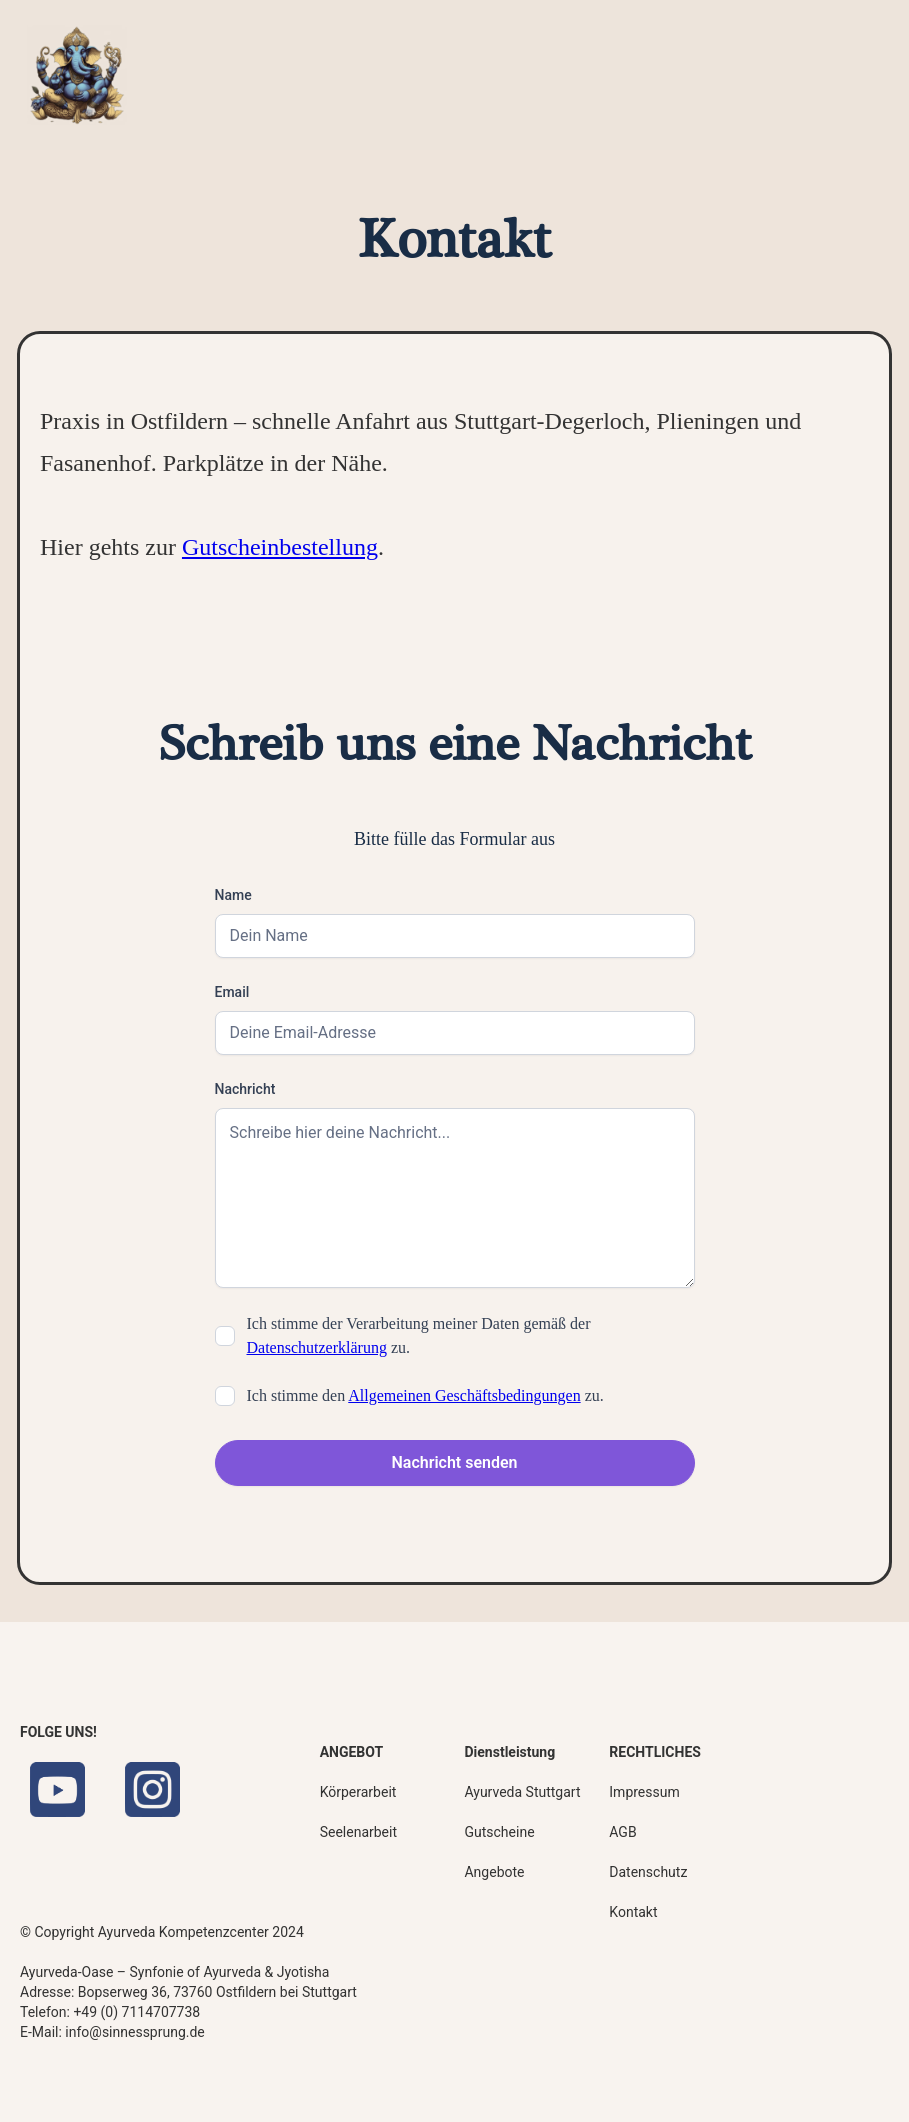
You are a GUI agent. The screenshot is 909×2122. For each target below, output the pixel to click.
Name (233, 895)
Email (232, 992)
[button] (843, 75)
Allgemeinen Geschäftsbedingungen (464, 1395)
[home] (77, 75)
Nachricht (245, 1089)
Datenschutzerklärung (317, 1347)
